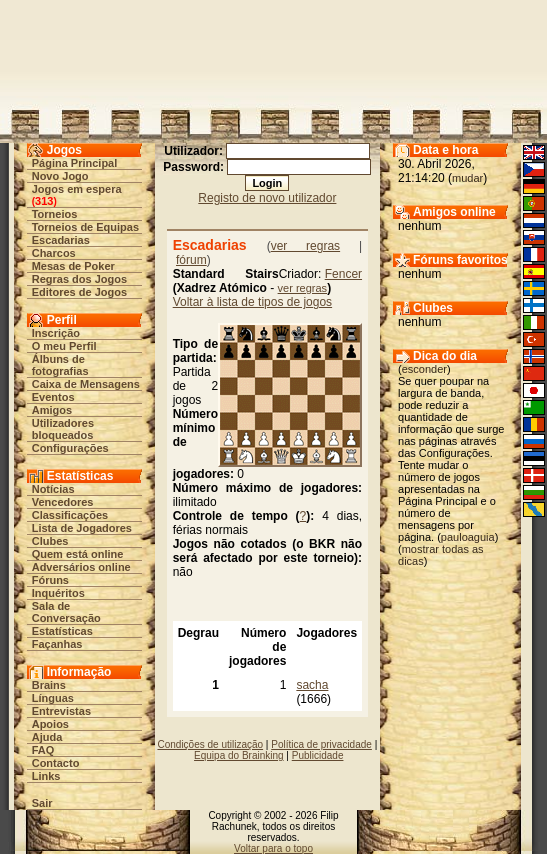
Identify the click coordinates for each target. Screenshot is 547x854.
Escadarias (61, 240)
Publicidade (318, 755)
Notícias (53, 489)
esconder (424, 369)
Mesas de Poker (73, 266)
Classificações (70, 515)
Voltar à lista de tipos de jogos (252, 302)
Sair (42, 803)
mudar (467, 178)
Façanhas (57, 644)
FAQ (43, 750)
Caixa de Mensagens (86, 384)
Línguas (53, 698)
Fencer (343, 274)
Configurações (70, 448)
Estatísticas (62, 631)
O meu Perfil (64, 346)
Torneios (55, 214)
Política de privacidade (321, 744)
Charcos (54, 253)
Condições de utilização (210, 744)
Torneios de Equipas (85, 227)
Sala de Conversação (66, 612)
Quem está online (78, 554)
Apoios (50, 724)
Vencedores (63, 502)
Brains (49, 685)
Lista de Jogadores (82, 528)
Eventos (53, 397)
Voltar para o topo (273, 848)
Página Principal (75, 163)
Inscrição (56, 333)
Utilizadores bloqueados (63, 429)
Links (46, 776)
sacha (312, 685)
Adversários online (81, 567)
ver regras (306, 246)
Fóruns (50, 580)
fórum (191, 260)
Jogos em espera (77, 189)
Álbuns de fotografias (60, 365)
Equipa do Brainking (239, 755)
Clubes (50, 541)
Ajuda (47, 737)
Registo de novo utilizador (267, 198)
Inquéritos (58, 593)
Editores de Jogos (79, 292)
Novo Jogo (60, 176)
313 (44, 201)
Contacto (56, 763)
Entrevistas (61, 711)
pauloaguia (468, 537)
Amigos (52, 410)
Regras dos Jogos (79, 279)
